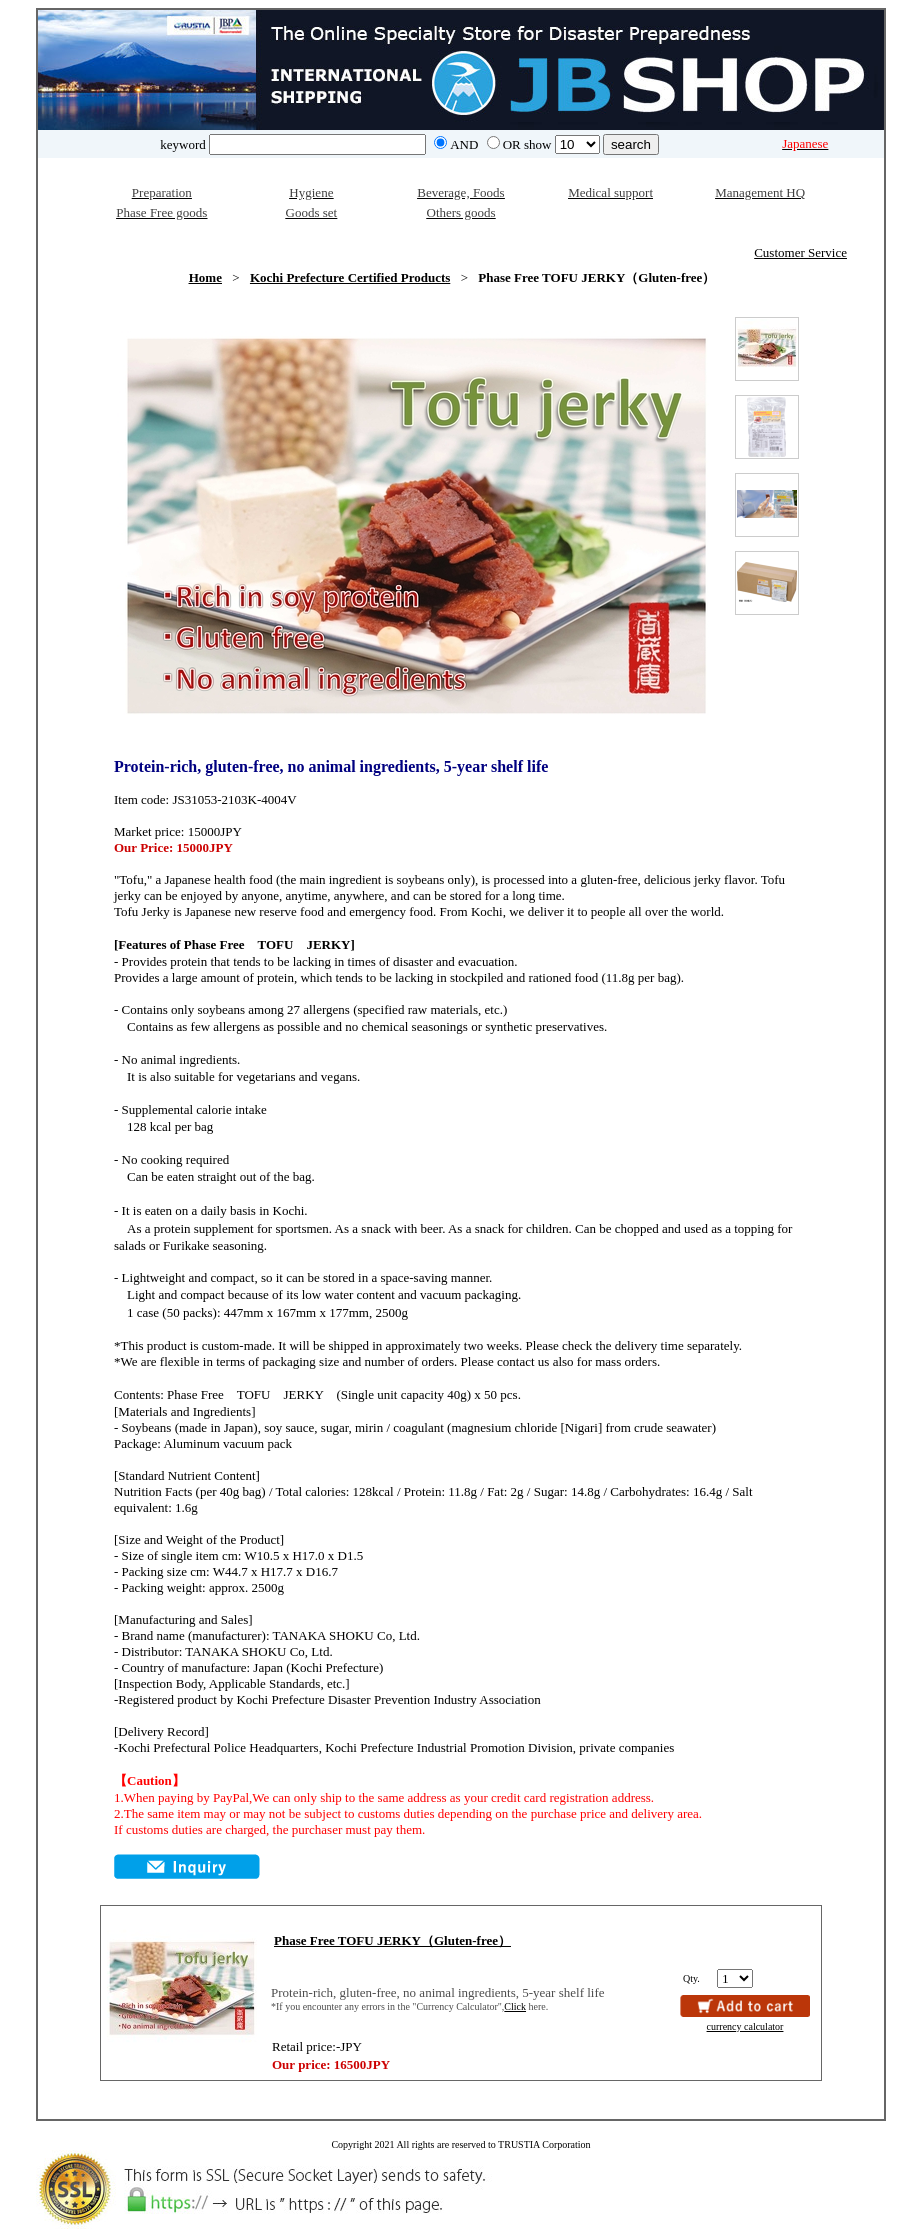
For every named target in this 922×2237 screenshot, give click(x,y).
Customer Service (800, 252)
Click (515, 2006)
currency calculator (745, 2026)
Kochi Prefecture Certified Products (350, 277)
